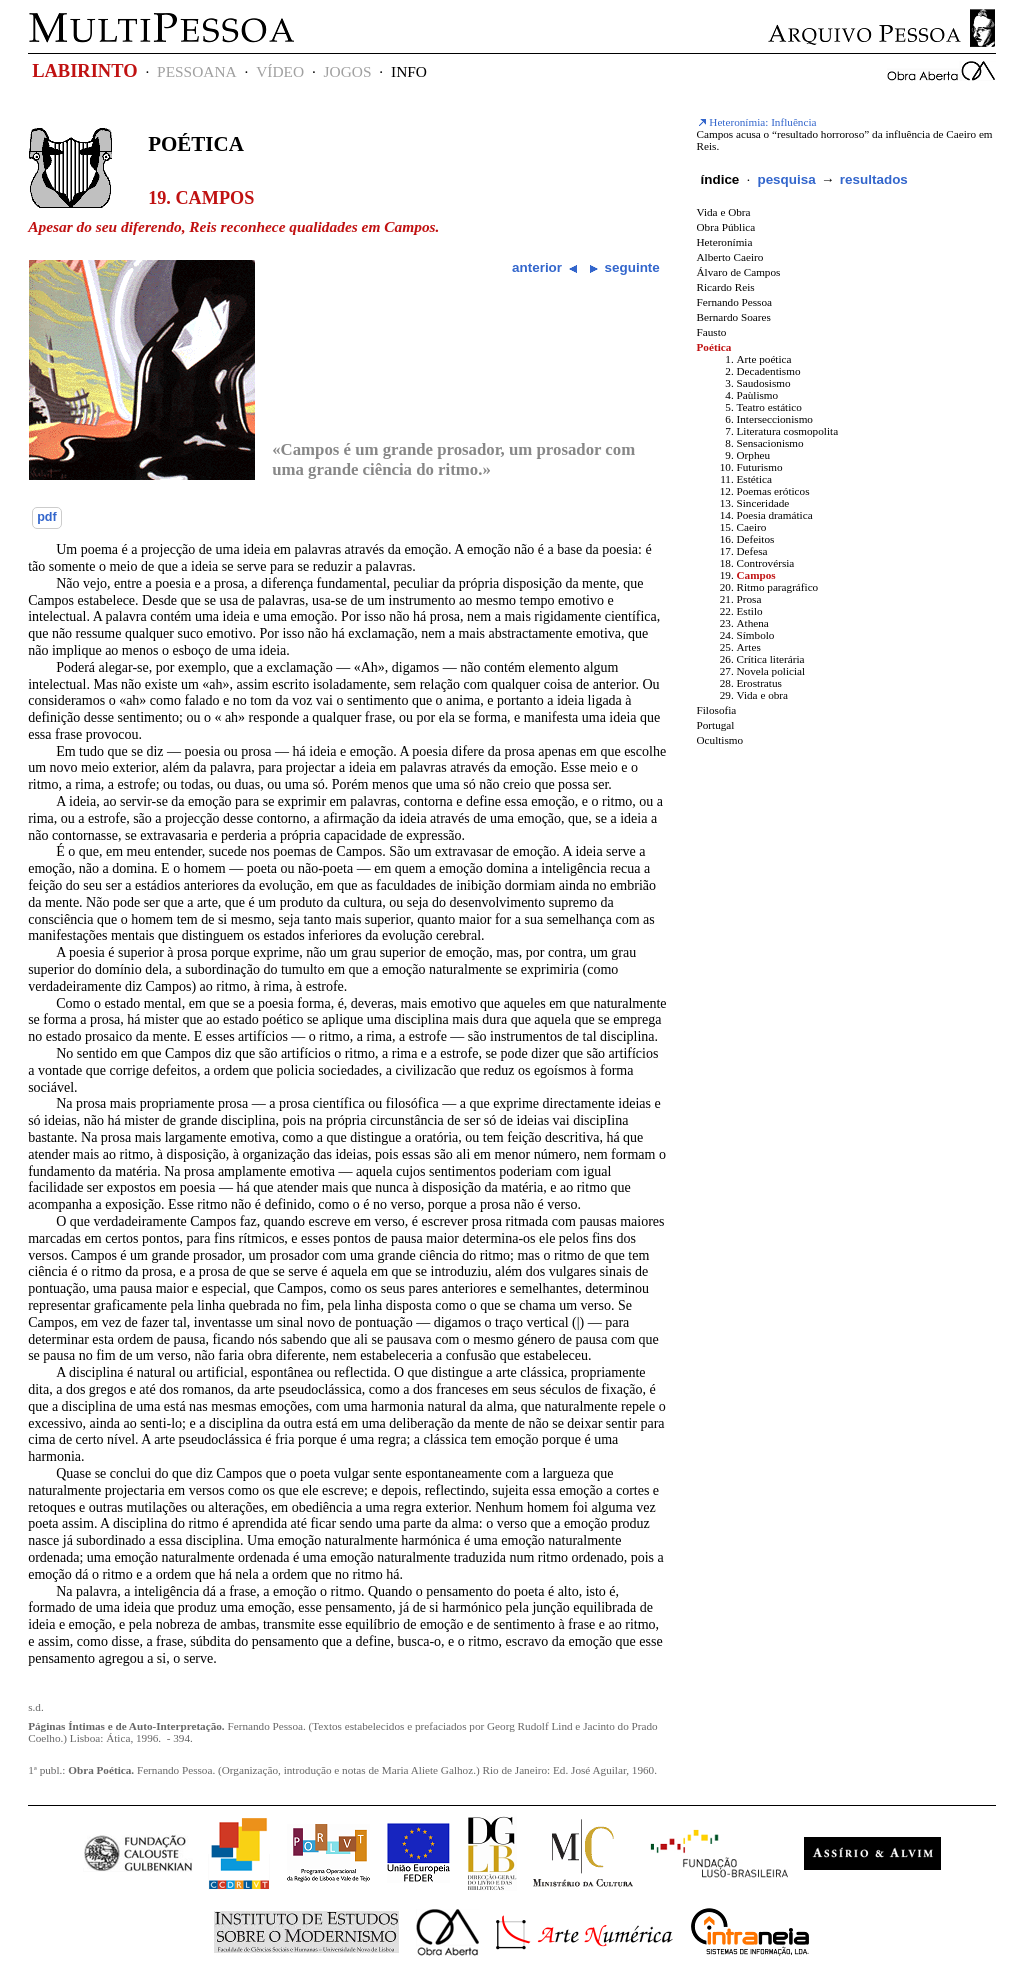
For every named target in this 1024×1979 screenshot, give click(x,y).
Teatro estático (769, 407)
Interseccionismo (775, 419)
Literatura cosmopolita (788, 431)
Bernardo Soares (734, 317)
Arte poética (764, 359)
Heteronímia (725, 242)
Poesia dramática (775, 515)
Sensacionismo (770, 443)
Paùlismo (758, 395)
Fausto (712, 332)
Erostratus (759, 683)
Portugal (716, 725)
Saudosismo (764, 383)
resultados (874, 179)
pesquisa (786, 179)
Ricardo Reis (726, 287)
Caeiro (752, 527)
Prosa (749, 599)
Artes (749, 647)
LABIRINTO (84, 71)
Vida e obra (763, 695)
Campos (756, 575)
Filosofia (717, 710)
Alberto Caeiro (730, 257)
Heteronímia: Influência (757, 122)
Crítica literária (771, 659)
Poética (196, 144)
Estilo (750, 611)
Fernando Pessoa (735, 302)
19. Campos (201, 198)
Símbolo (756, 635)
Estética (754, 479)
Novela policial (771, 671)
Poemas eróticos (773, 491)
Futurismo (760, 467)
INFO (409, 71)
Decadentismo (769, 371)
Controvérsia (766, 563)
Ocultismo (720, 740)
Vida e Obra (724, 212)
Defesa (752, 551)
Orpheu (754, 455)
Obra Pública (726, 227)
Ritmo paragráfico (778, 587)
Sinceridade (763, 503)
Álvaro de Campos (739, 272)
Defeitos (756, 539)
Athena (753, 623)
